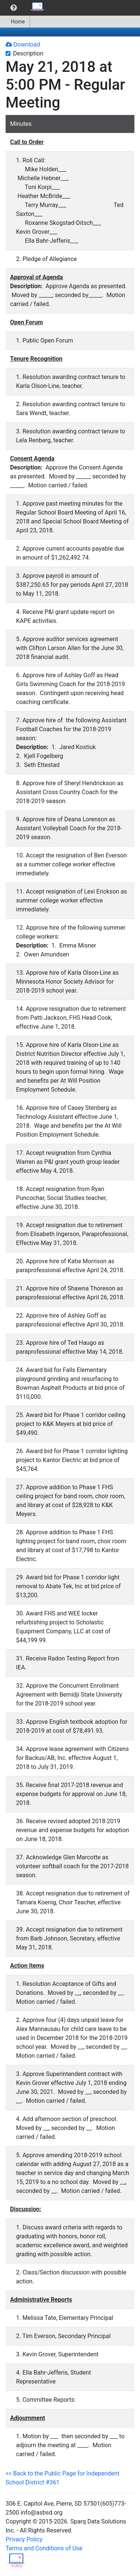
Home (14, 22)
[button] (13, 8)
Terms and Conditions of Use (44, 2548)
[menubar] (24, 8)
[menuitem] (13, 8)
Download (23, 44)
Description (28, 53)
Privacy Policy (24, 2539)
